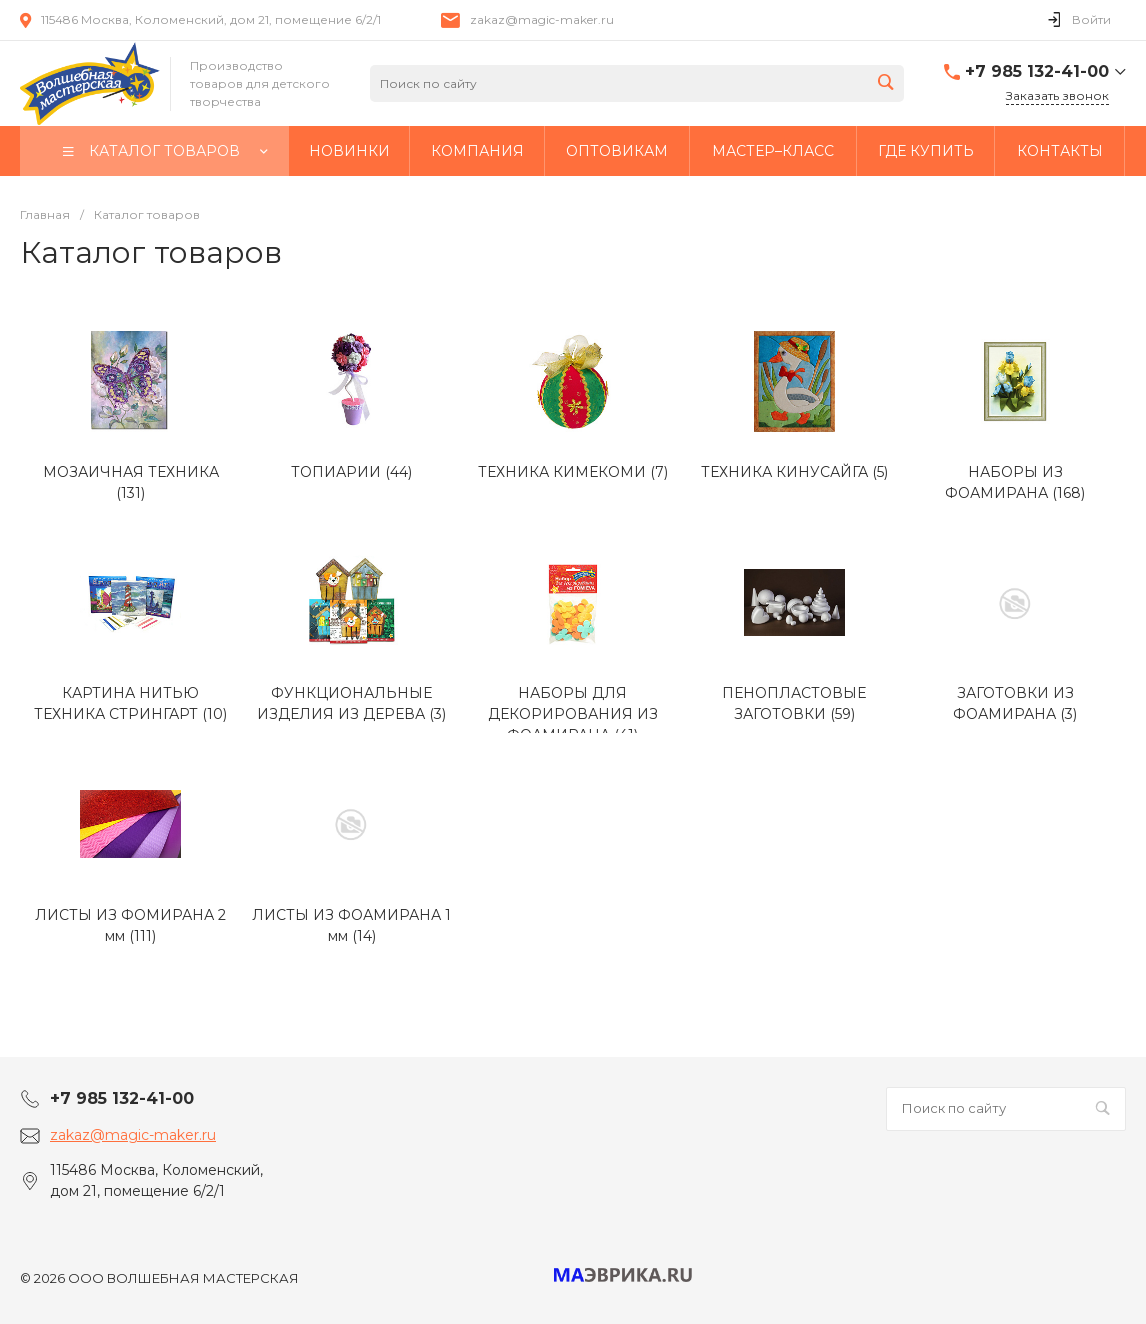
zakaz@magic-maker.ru (542, 19)
